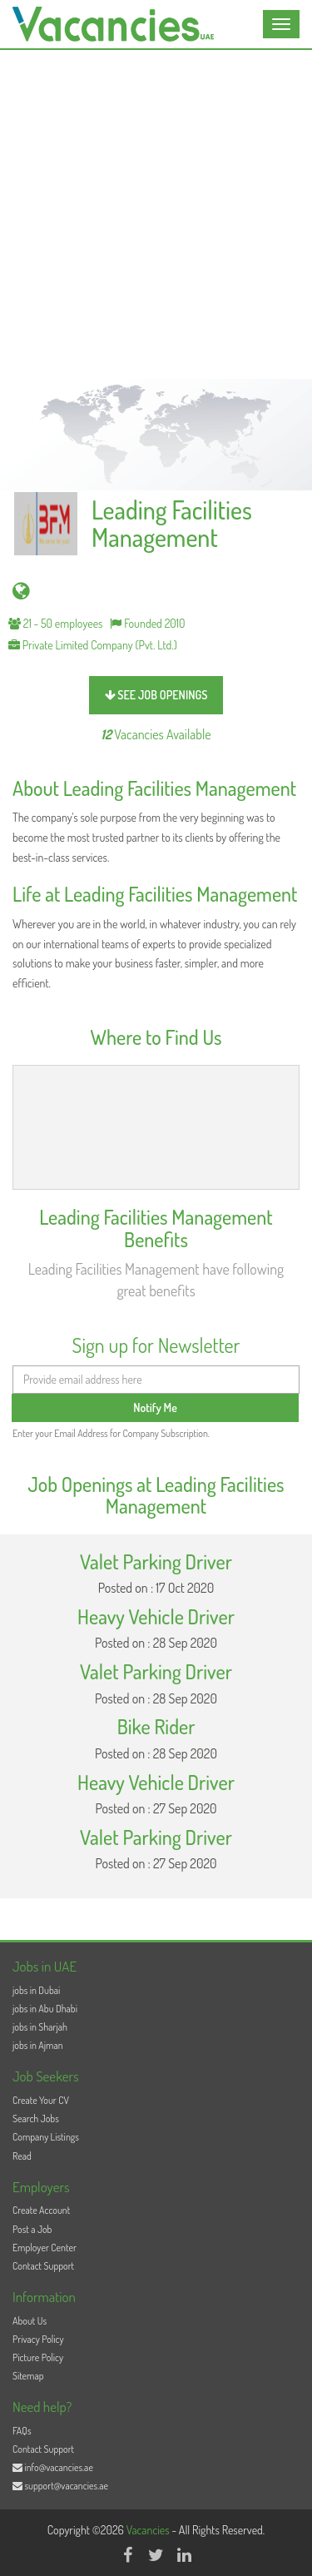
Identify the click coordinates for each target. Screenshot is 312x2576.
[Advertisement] (156, 214)
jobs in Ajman (37, 2045)
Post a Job (32, 2229)
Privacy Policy (38, 2339)
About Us (29, 2321)
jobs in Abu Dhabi (44, 2008)
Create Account (41, 2210)
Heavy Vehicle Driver (156, 1616)
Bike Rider (156, 1726)
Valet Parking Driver (156, 1561)
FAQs (22, 2430)
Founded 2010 (147, 623)
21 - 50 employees (55, 623)
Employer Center (44, 2247)
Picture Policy (37, 2357)
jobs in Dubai (36, 1990)
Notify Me (155, 1407)
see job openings (156, 695)
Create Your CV (40, 2100)
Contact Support (43, 2266)
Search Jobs (35, 2118)
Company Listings (45, 2137)
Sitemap (28, 2376)
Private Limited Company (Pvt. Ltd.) (92, 645)
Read (22, 2156)
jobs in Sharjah (39, 2027)
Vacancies (149, 2530)
